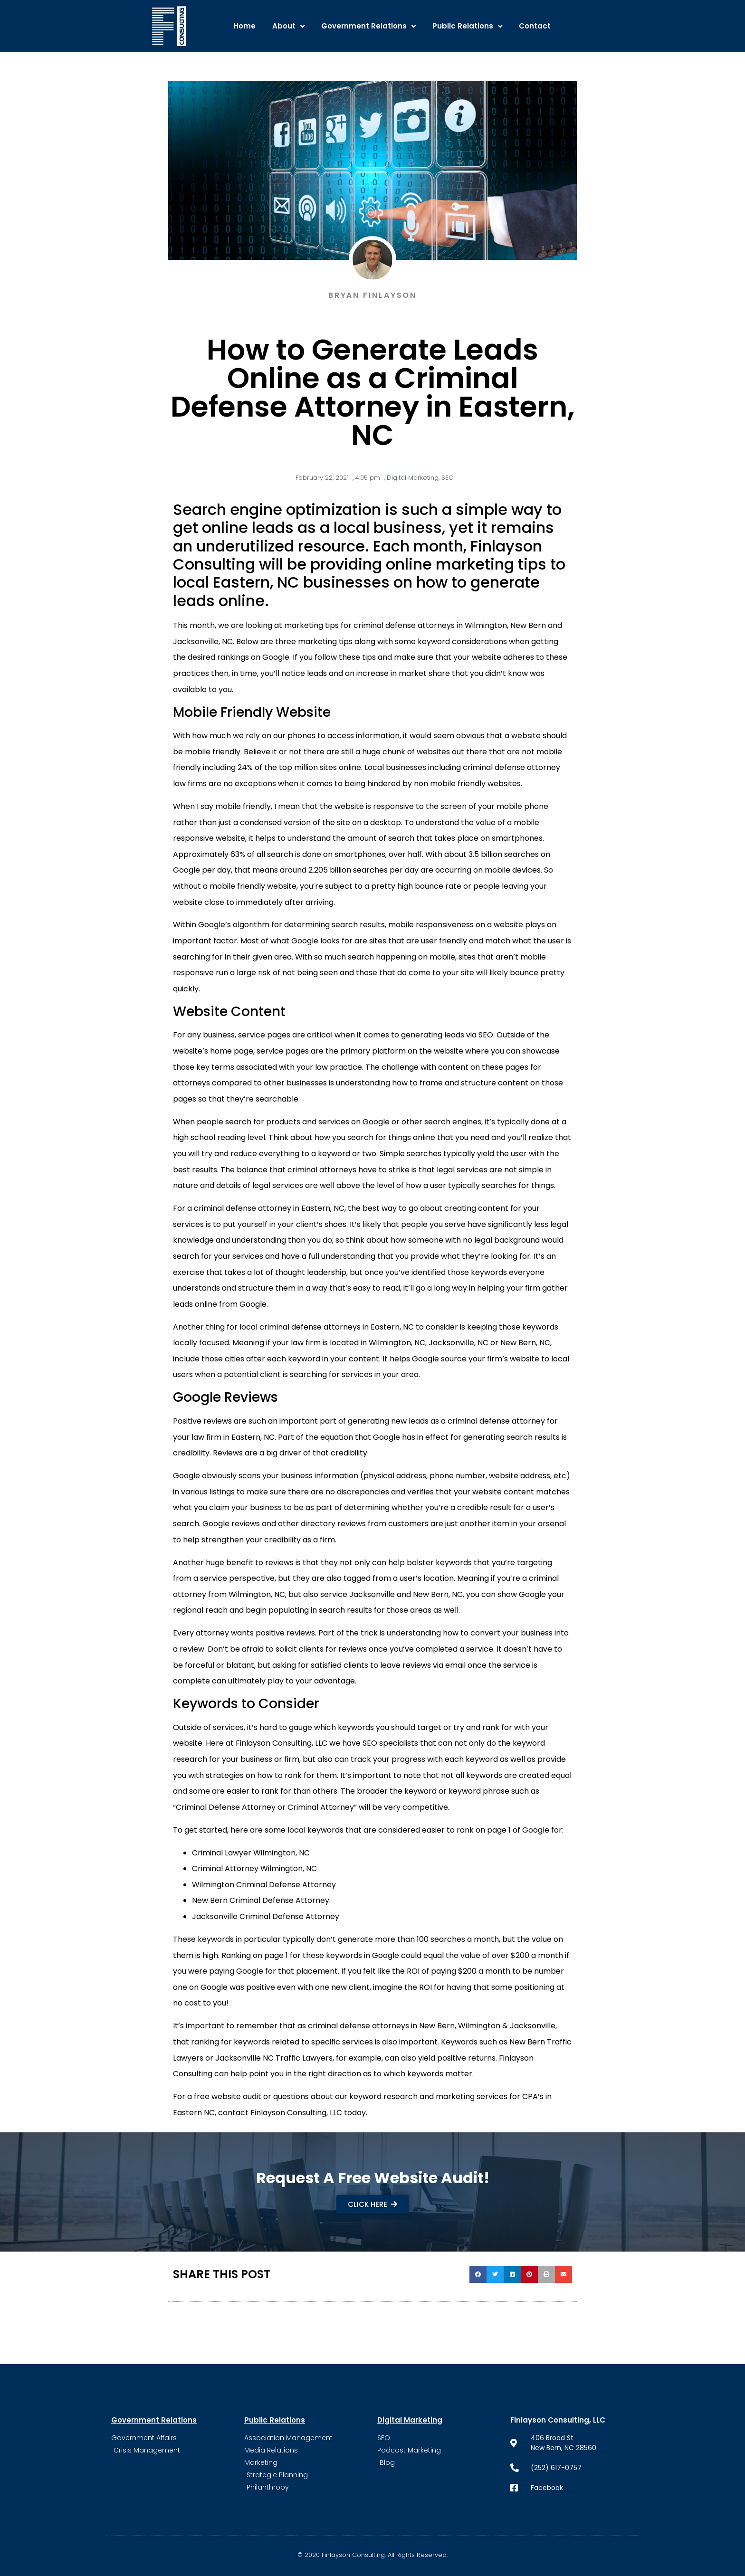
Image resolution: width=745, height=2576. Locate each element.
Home (244, 26)
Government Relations (368, 26)
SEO (447, 477)
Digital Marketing (413, 477)
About (288, 26)
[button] (478, 2274)
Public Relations (467, 26)
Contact (535, 26)
